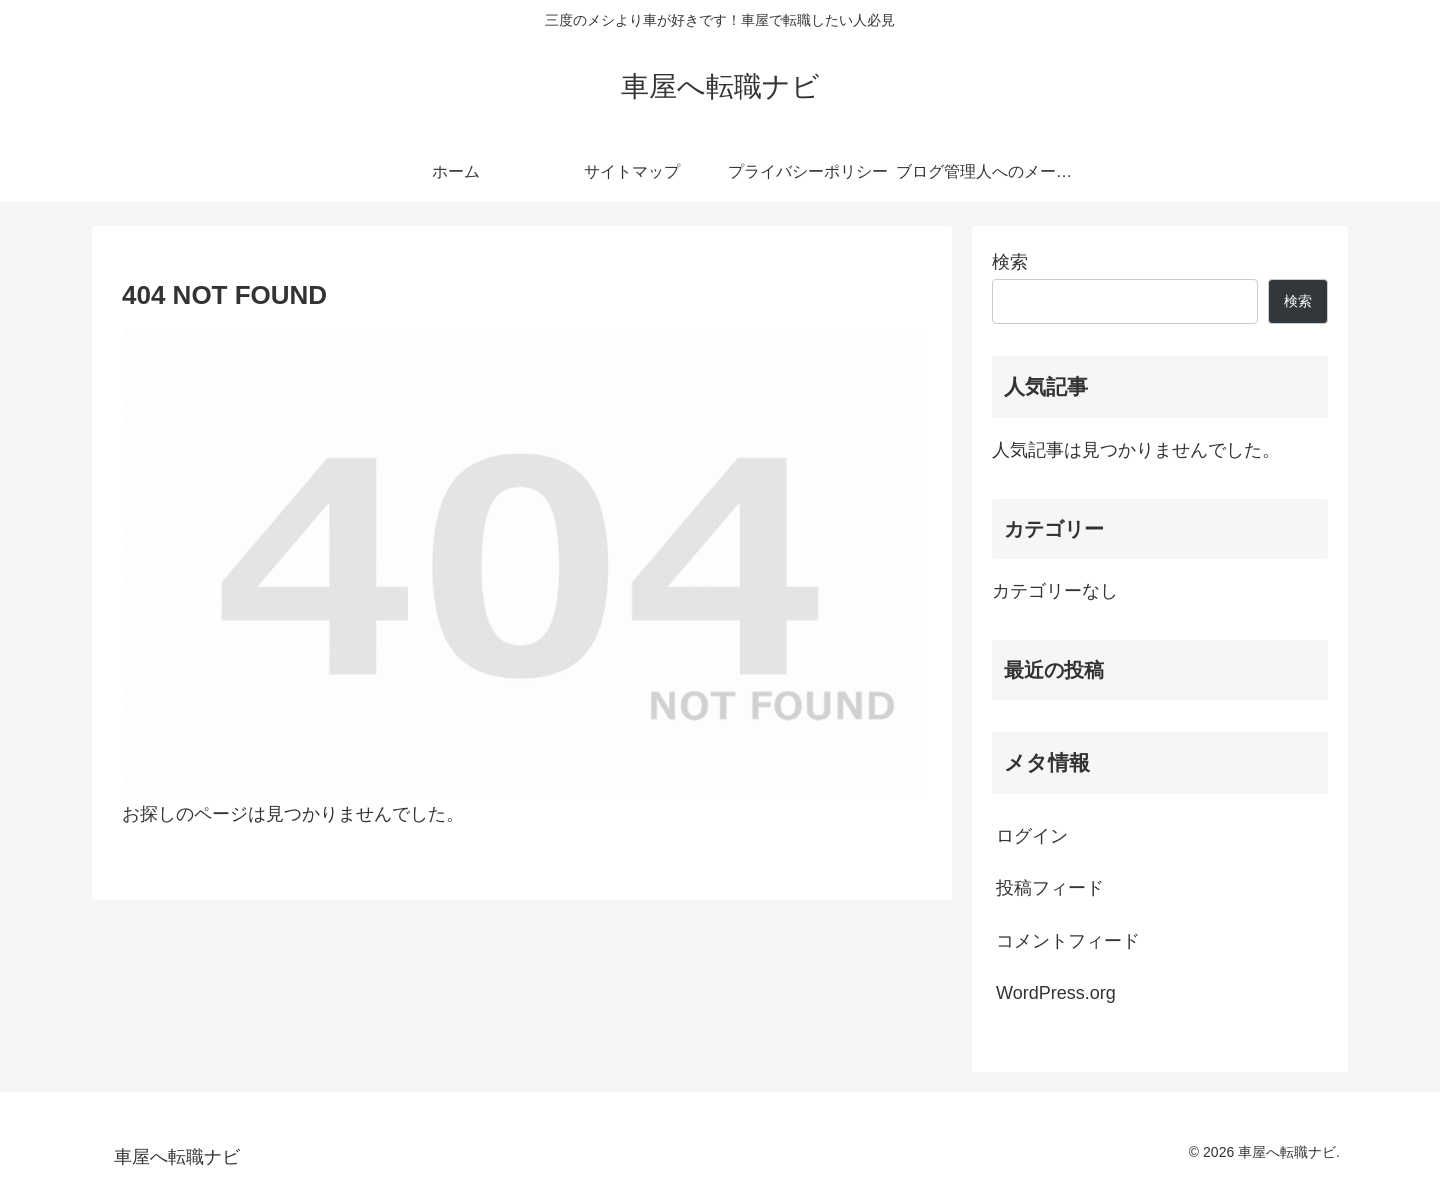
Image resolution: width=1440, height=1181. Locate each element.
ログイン (1032, 836)
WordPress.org (1056, 993)
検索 (1010, 262)
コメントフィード (1068, 941)
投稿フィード (1050, 888)
